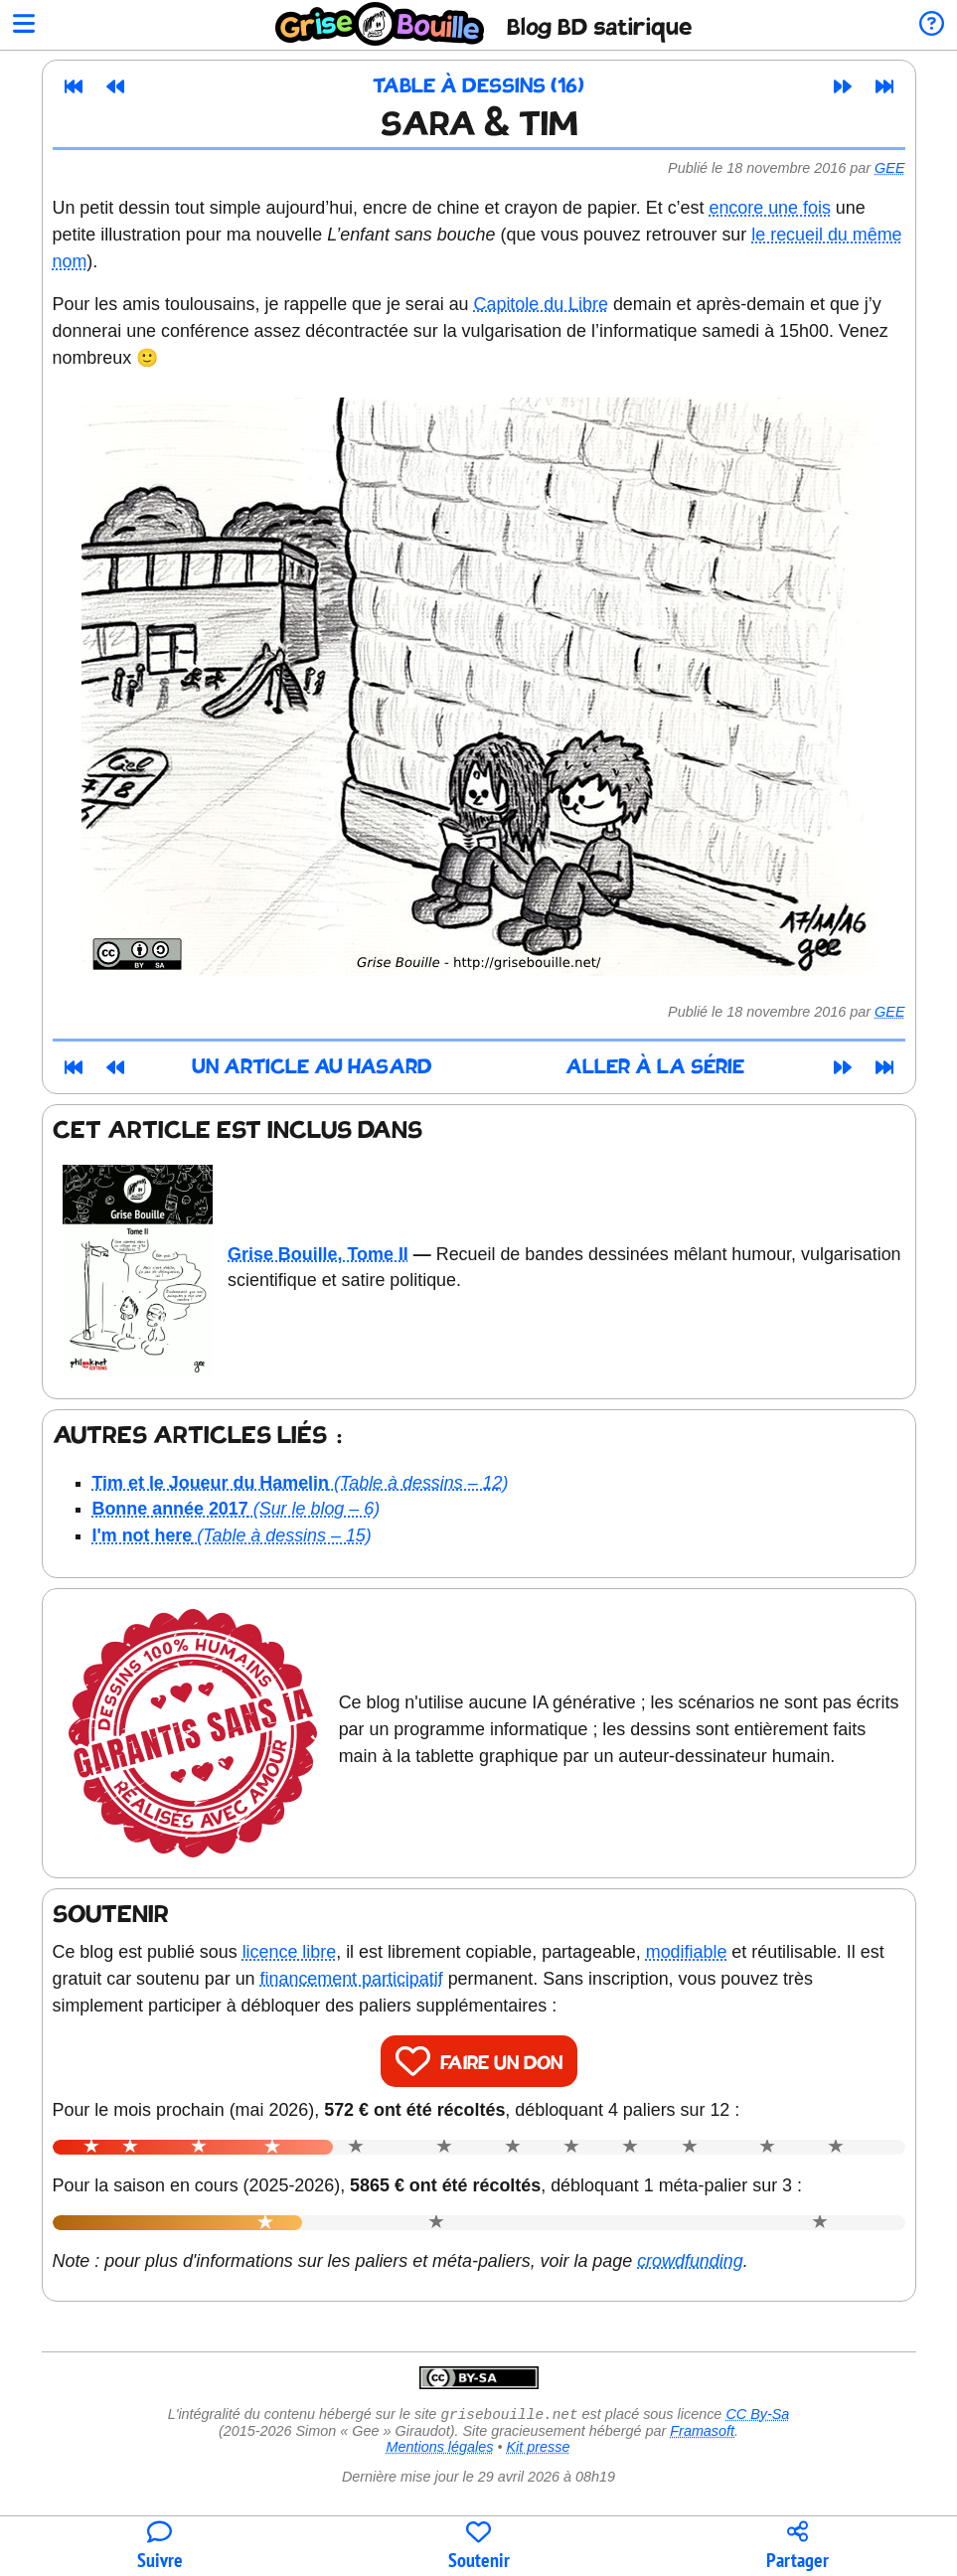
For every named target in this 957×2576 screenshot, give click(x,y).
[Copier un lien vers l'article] (797, 2546)
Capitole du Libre (541, 304)
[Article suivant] (843, 86)
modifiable (686, 1952)
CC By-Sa (757, 2416)
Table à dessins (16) (478, 87)
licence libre (289, 1952)
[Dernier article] (884, 86)
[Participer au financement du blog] (478, 2546)
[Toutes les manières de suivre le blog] (159, 2546)
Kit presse (538, 2449)
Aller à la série (654, 1067)
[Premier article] (73, 86)
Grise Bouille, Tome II (318, 1254)
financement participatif (351, 1979)
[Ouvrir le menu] (24, 25)
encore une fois (769, 208)
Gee (889, 168)
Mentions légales (439, 2449)
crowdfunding (690, 2261)
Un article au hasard (312, 1067)
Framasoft (702, 2433)
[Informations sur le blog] (931, 25)
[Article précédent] (115, 86)
